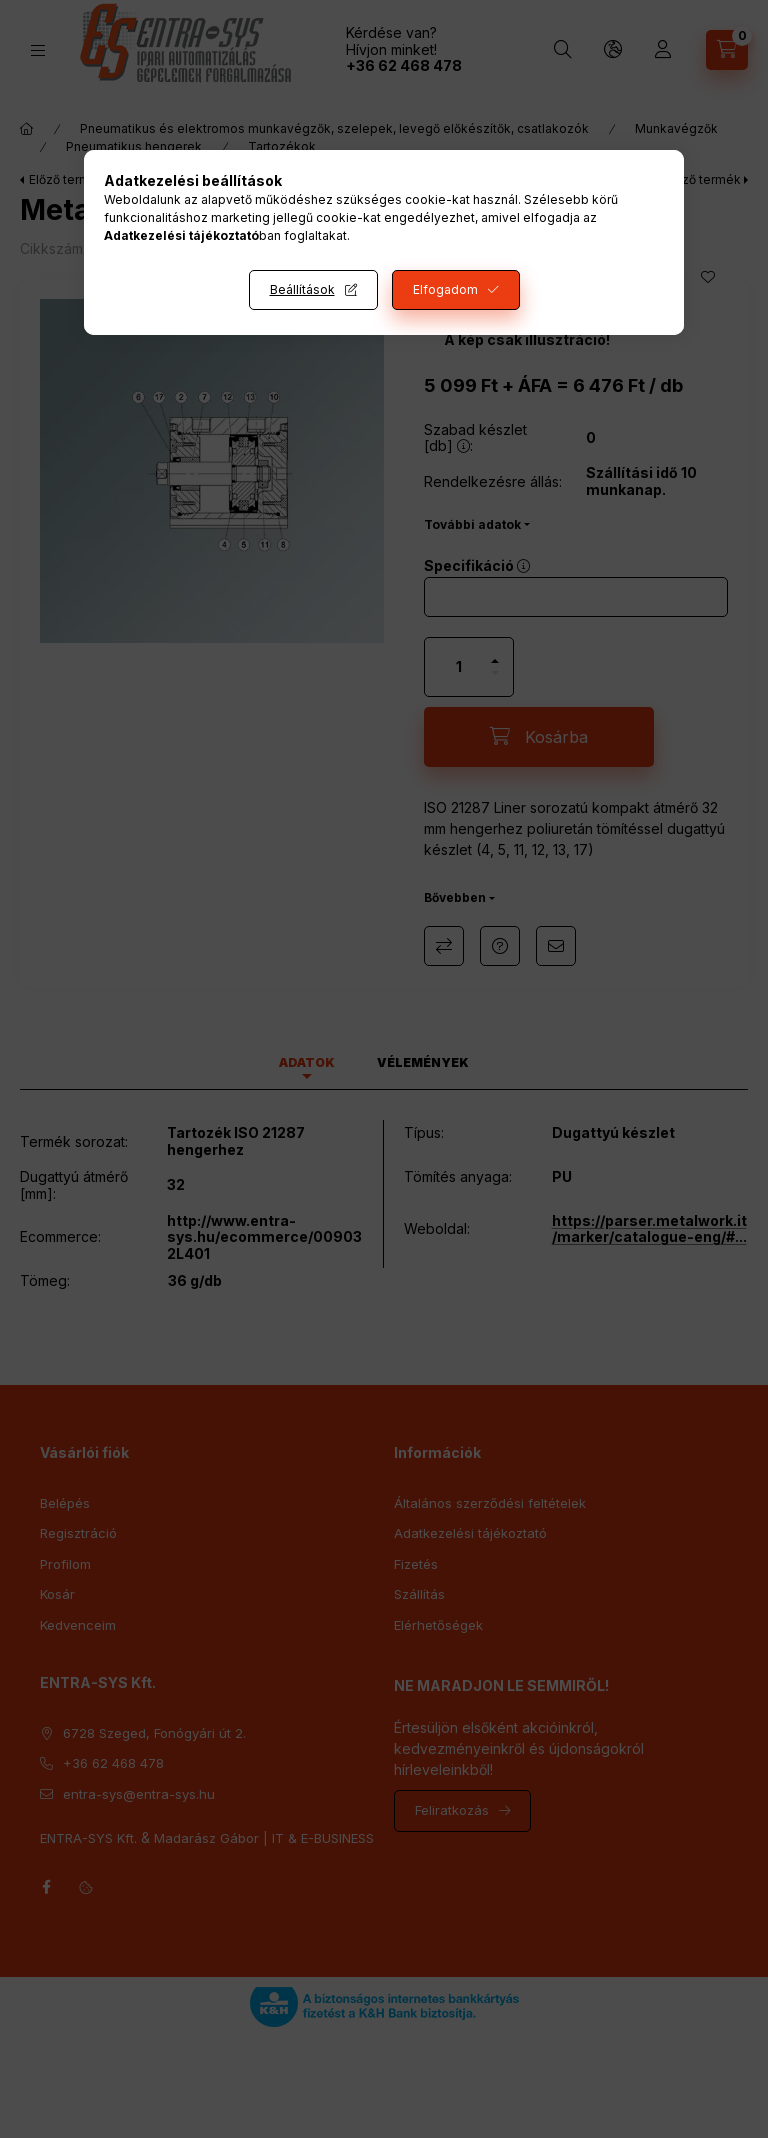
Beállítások (302, 289)
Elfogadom (445, 289)
